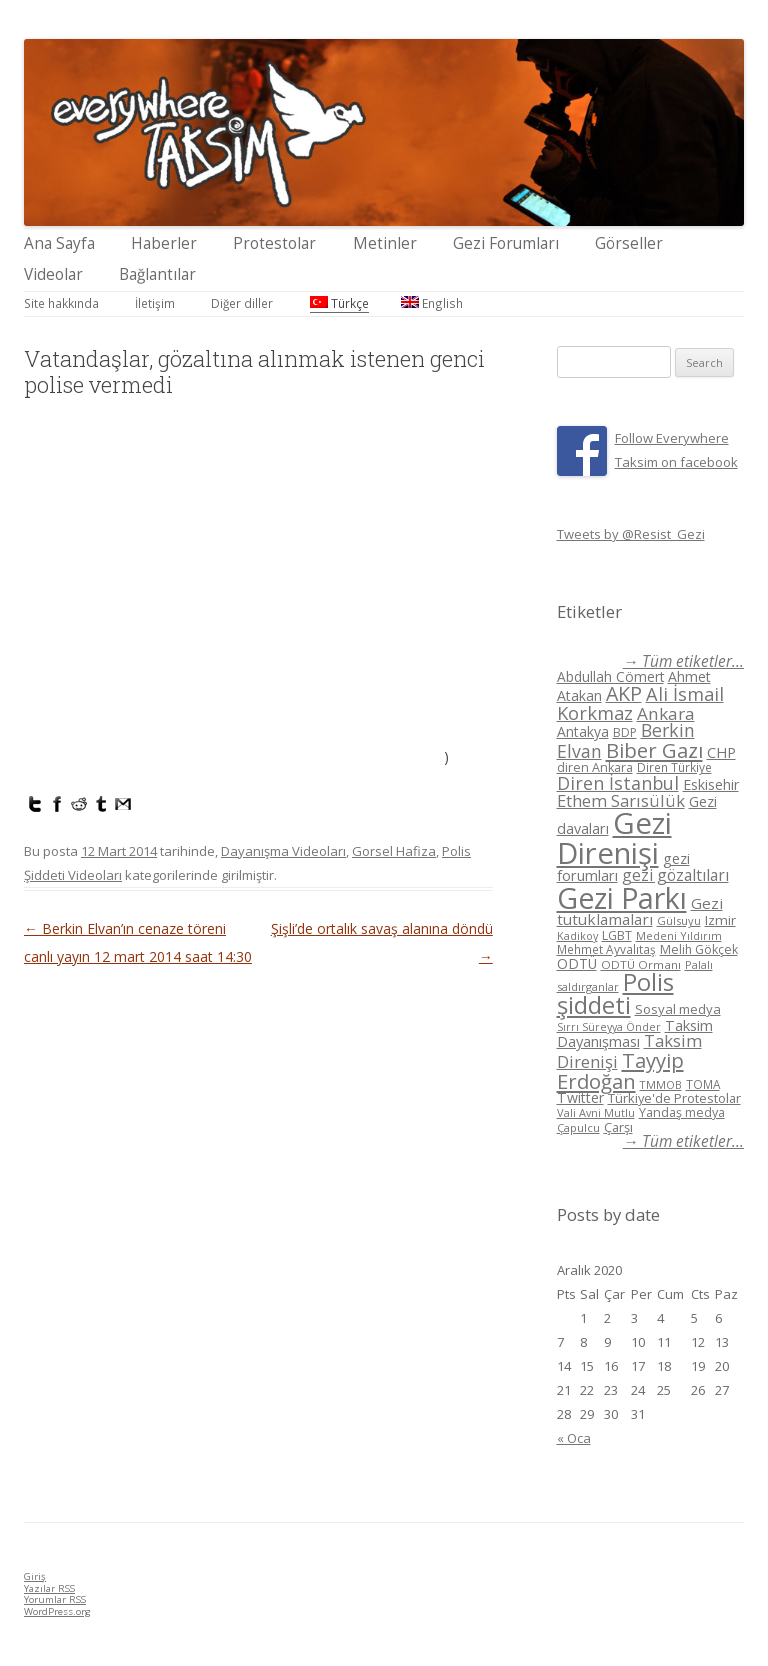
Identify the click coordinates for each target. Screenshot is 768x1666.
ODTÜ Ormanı (641, 964)
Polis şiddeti (615, 994)
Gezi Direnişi (614, 837)
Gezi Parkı (622, 897)
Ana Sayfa (59, 243)
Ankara (666, 713)
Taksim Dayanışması (635, 1033)
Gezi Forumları (506, 243)
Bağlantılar (157, 274)
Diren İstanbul (618, 783)
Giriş (35, 1576)
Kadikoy (577, 935)
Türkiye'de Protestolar (674, 1098)
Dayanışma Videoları (283, 851)
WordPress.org (57, 1611)
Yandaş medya (682, 1112)
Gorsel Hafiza (394, 851)
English (432, 303)
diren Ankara (595, 767)
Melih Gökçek (699, 949)
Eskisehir (711, 784)
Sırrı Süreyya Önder (609, 1027)
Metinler (385, 243)
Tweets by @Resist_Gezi (631, 534)
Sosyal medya (678, 1009)
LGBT (617, 935)
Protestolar (274, 243)
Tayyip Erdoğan (620, 1070)
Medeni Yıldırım (679, 935)
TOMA (703, 1084)
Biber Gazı (654, 750)
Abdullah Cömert (610, 676)
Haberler (164, 243)
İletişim (155, 303)
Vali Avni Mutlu (596, 1112)
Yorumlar (55, 1599)
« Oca (574, 1438)
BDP (625, 732)
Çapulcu (578, 1127)
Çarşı (618, 1127)
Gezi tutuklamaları (640, 911)
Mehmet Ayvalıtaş (606, 949)
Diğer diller (242, 303)
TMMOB (661, 1084)
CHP (721, 752)
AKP (624, 693)
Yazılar (49, 1588)
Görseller (629, 243)
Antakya (583, 731)
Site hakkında (61, 303)
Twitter (580, 1097)
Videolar (53, 274)
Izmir (720, 920)
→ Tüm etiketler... (683, 661)
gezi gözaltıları (675, 875)
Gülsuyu (679, 920)
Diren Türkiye (674, 767)
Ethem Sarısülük (621, 800)
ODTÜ (577, 963)
